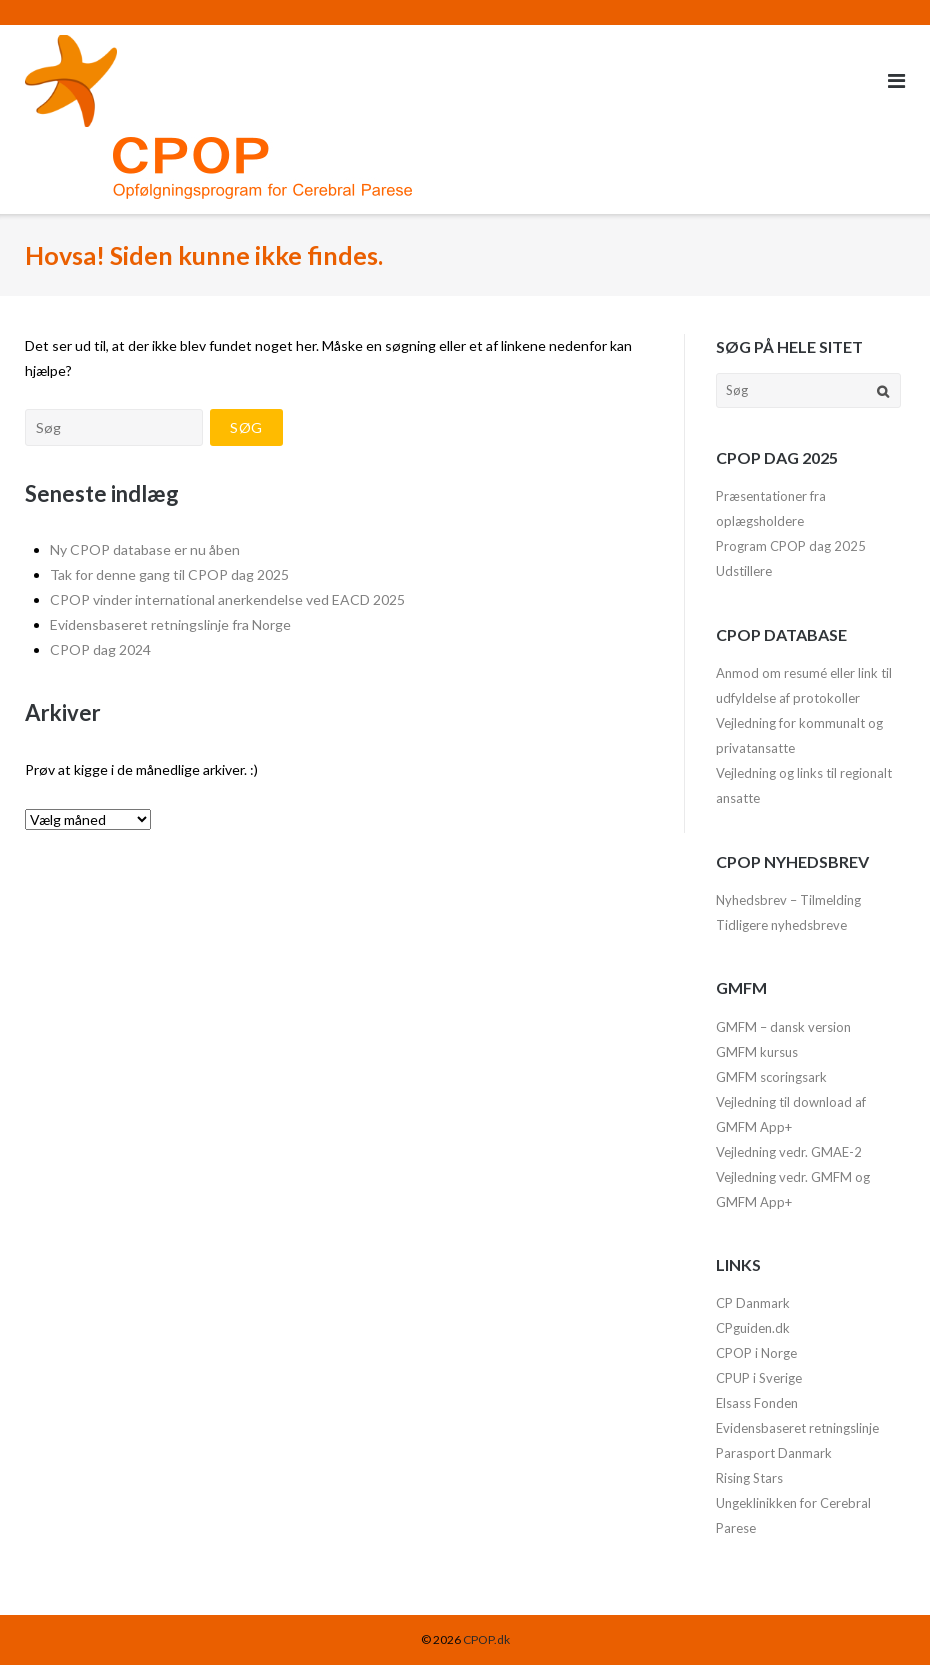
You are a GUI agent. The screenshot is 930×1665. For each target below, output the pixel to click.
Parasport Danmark (774, 1453)
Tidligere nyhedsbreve (781, 925)
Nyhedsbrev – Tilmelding (788, 900)
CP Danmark (753, 1303)
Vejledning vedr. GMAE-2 (789, 1152)
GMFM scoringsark (771, 1077)
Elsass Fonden (757, 1403)
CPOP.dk (486, 1639)
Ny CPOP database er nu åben (145, 549)
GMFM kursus (757, 1052)
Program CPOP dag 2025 (791, 546)
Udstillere (744, 571)
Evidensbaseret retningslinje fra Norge (170, 624)
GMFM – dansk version (783, 1027)
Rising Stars (749, 1478)
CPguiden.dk (753, 1328)
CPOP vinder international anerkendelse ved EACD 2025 (227, 599)
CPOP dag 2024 (100, 649)
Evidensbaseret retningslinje (797, 1428)
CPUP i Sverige (759, 1378)
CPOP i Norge (756, 1353)
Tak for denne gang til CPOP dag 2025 (169, 574)
